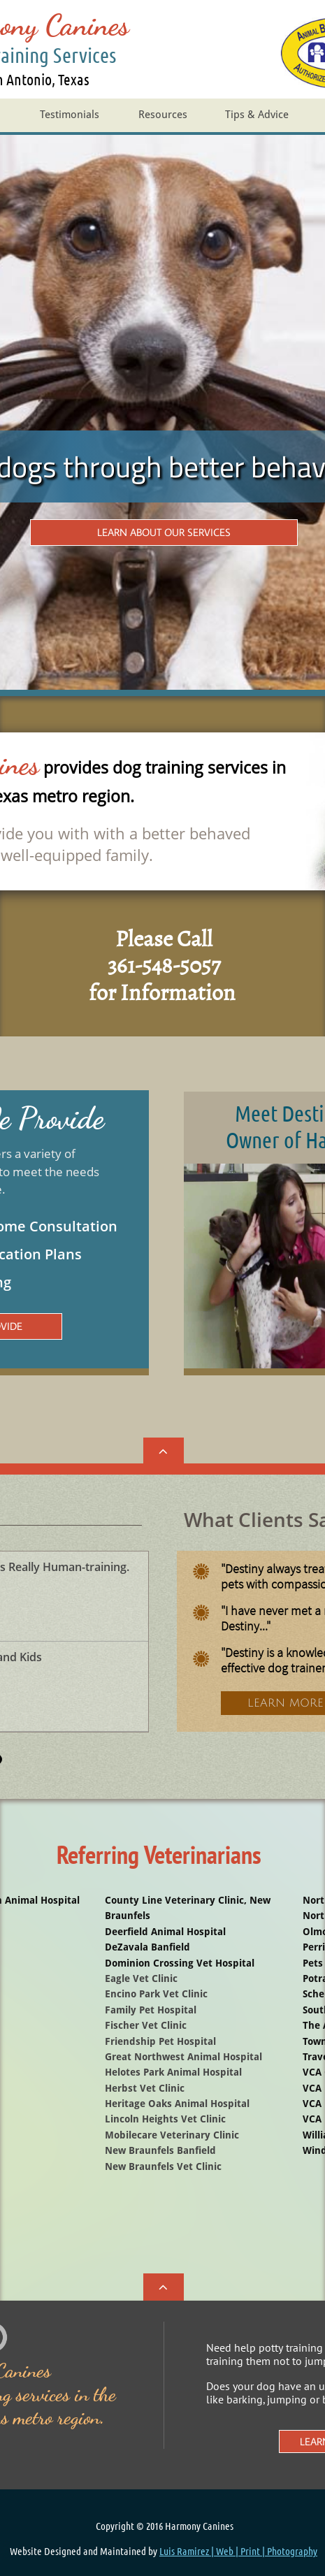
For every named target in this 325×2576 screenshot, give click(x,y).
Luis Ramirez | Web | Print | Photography (238, 2551)
